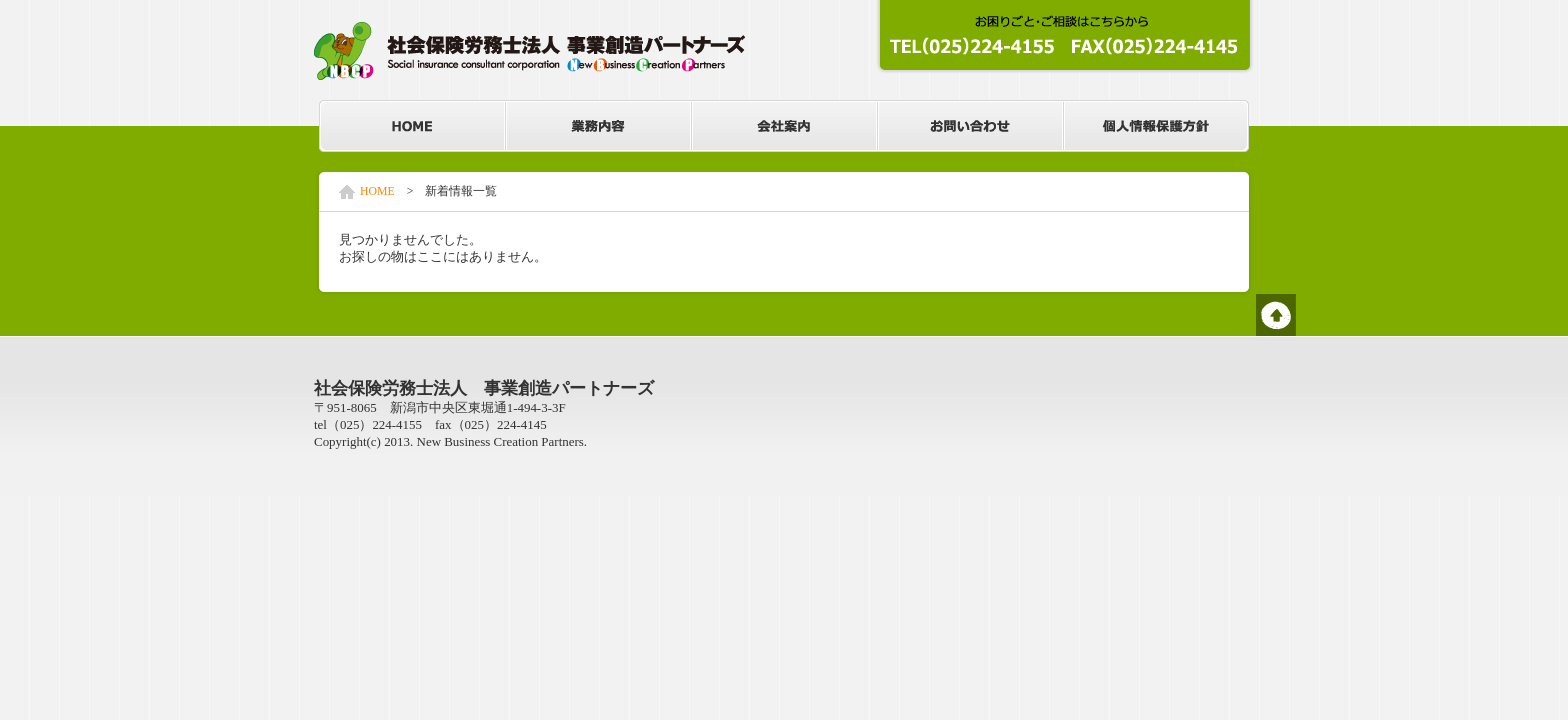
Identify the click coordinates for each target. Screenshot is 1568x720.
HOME (412, 126)
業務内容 (598, 126)
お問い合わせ (970, 126)
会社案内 (784, 126)
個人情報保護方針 (1156, 126)
